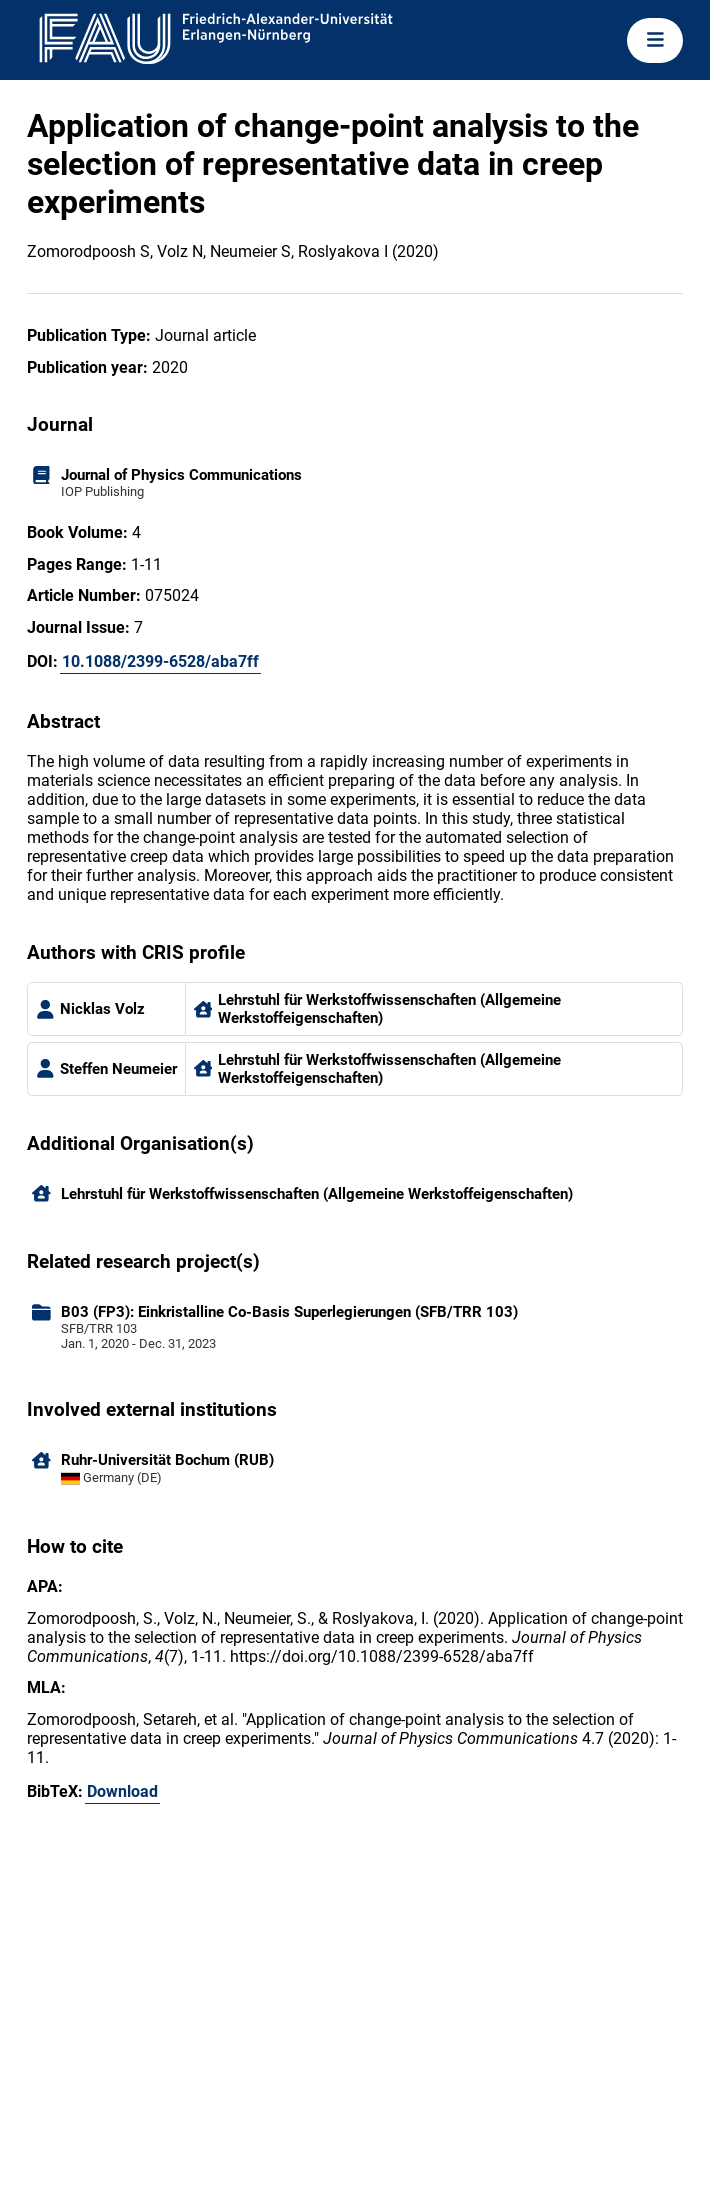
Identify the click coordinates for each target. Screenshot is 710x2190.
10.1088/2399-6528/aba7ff (160, 661)
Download (122, 1791)
